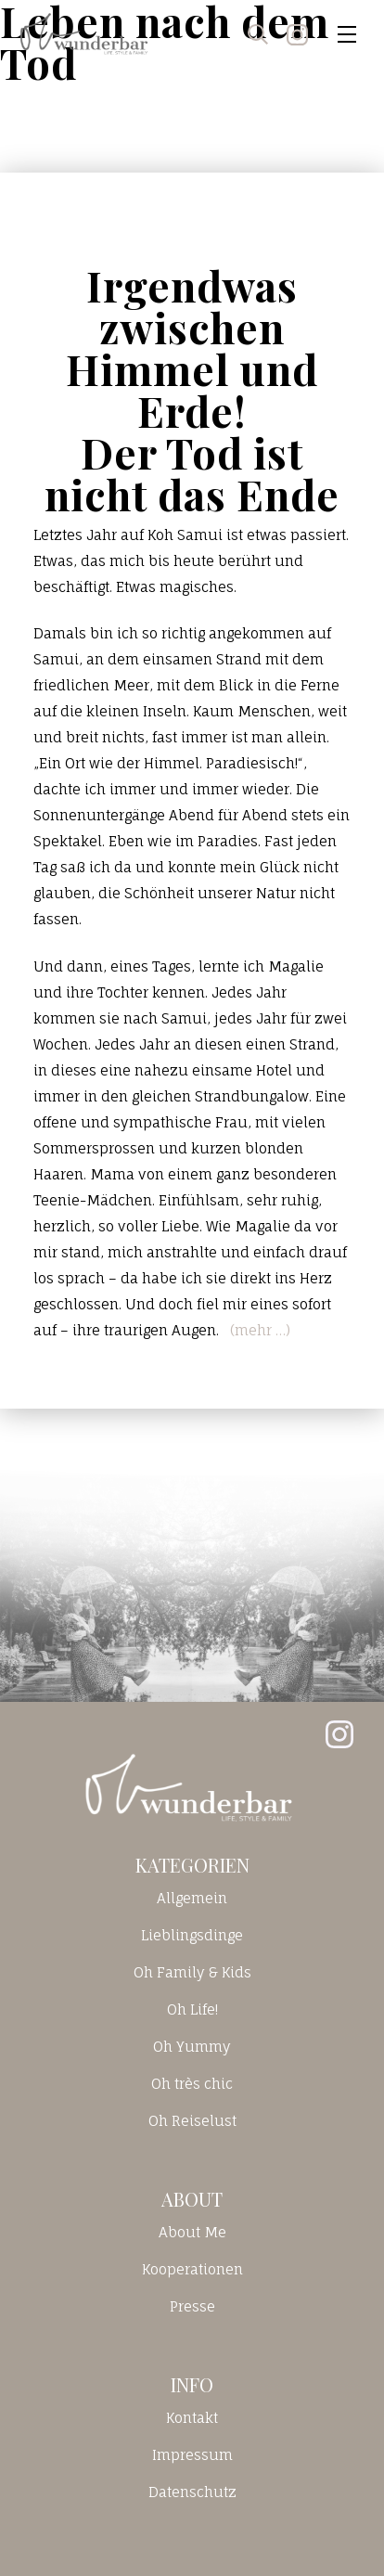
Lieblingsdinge (192, 1935)
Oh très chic (192, 2084)
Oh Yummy (192, 2046)
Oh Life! (192, 2009)
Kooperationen (192, 2269)
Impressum (192, 2455)
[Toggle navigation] (346, 34)
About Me (192, 2232)
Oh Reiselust (192, 2121)
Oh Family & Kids (192, 1972)
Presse (192, 2306)
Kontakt (192, 2418)
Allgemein (192, 1898)
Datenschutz (192, 2492)
